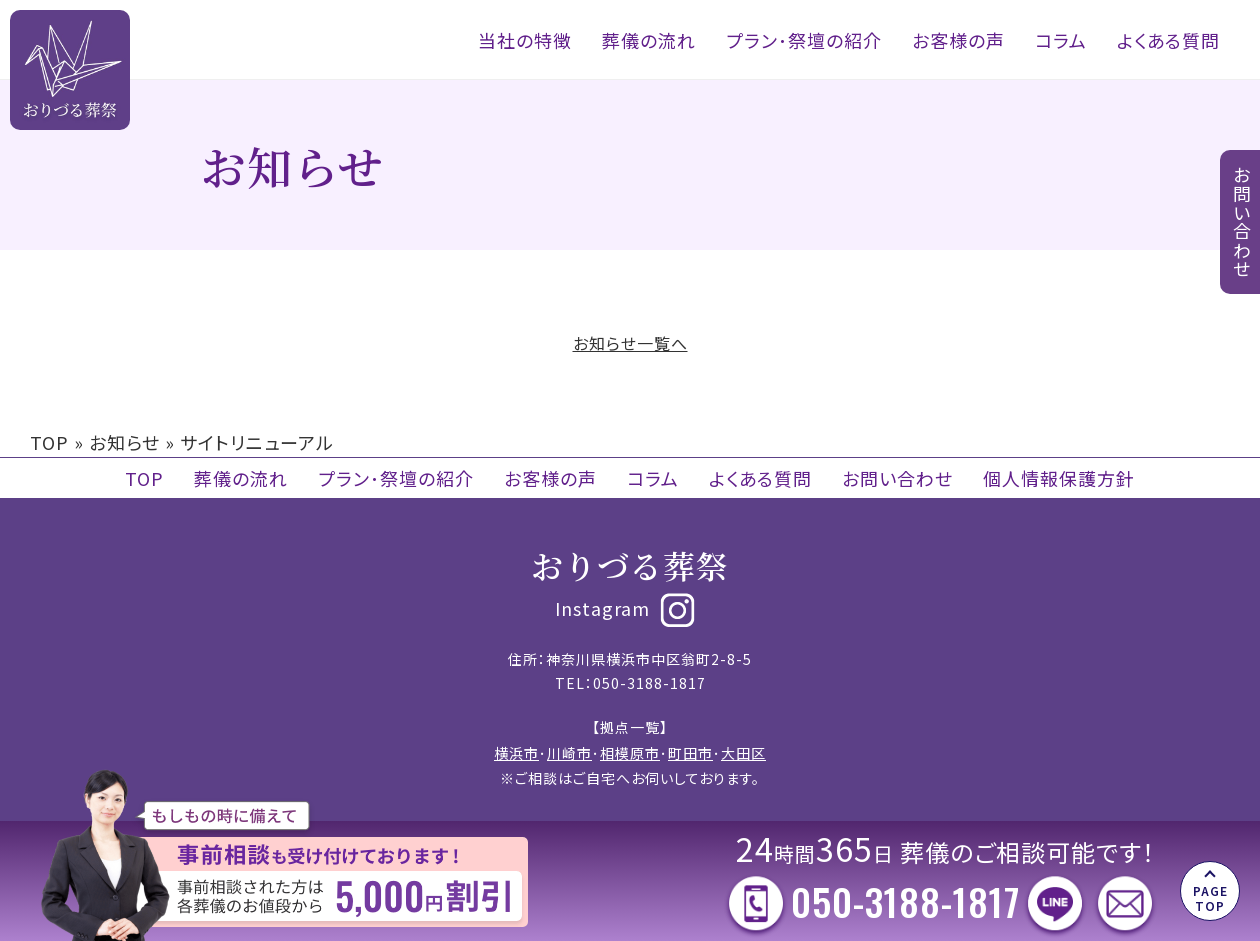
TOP (49, 442)
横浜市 (516, 753)
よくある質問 (1168, 40)
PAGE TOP (1210, 897)
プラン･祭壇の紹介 (804, 40)
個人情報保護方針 (1059, 478)
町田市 (690, 753)
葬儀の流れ (649, 40)
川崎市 (569, 753)
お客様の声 (958, 40)
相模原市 (630, 753)
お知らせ (124, 442)
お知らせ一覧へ (630, 343)
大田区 (743, 753)
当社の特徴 (525, 40)
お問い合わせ (897, 478)
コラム (1061, 40)
